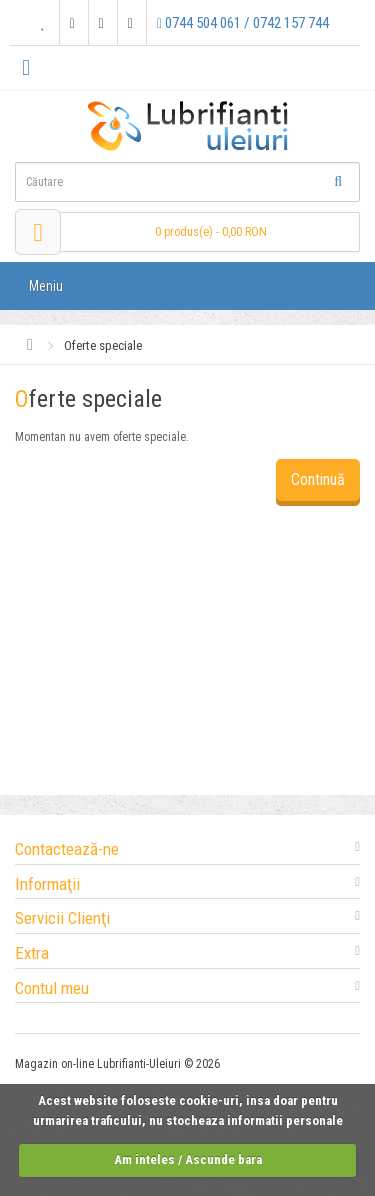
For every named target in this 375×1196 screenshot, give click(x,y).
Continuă (318, 479)
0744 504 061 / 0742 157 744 (243, 23)
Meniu (46, 286)
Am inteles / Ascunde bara (188, 1159)
